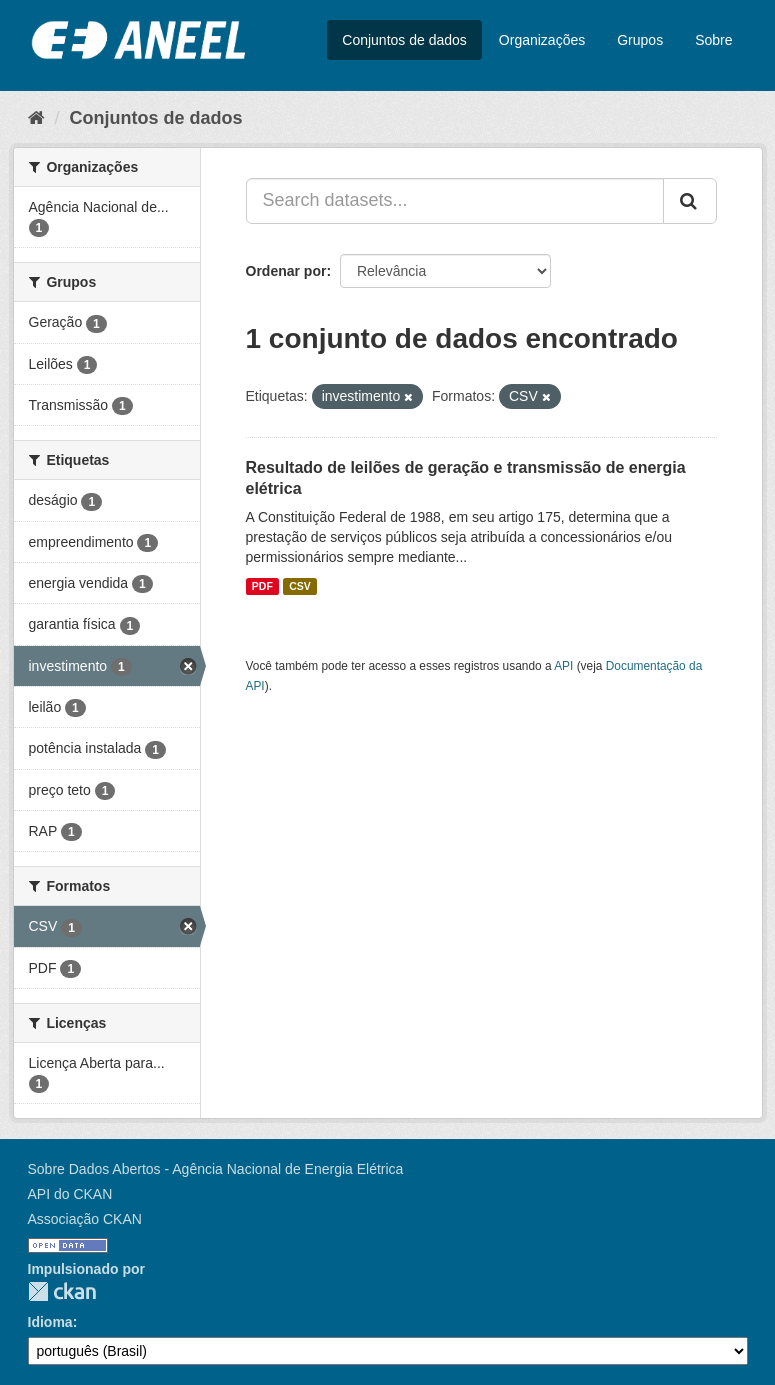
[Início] (36, 118)
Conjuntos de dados (404, 40)
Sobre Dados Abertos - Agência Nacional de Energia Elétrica (216, 1169)
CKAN (62, 1291)
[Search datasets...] (455, 201)
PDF (262, 586)
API (563, 666)
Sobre (713, 40)
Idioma (50, 1322)
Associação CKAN (85, 1219)
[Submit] (690, 201)
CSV (300, 586)
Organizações (542, 40)
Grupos (640, 40)
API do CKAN (70, 1194)
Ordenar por (286, 271)
